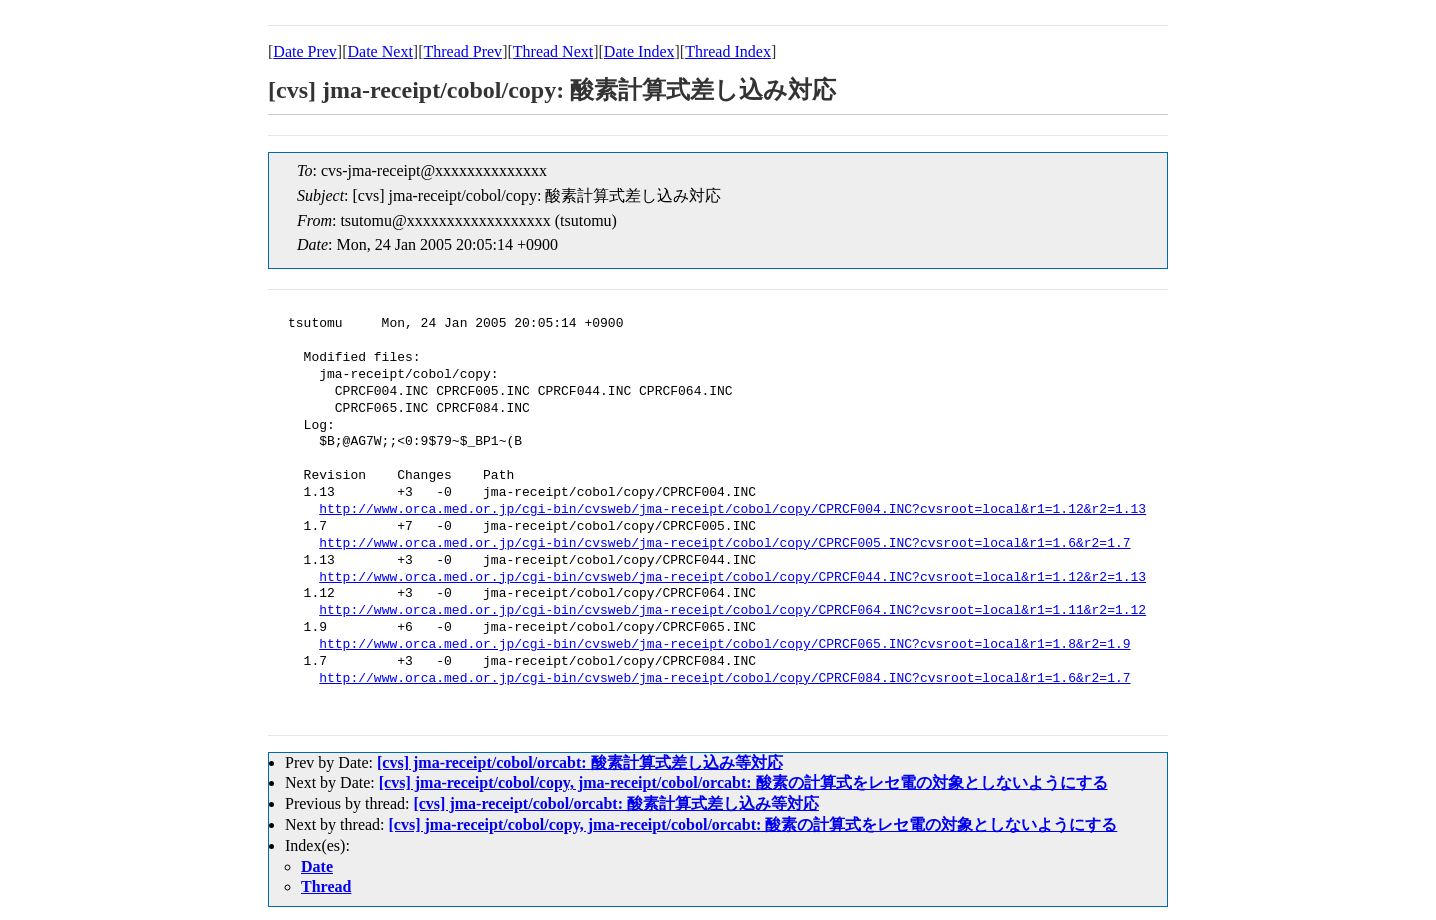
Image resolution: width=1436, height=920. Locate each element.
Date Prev (305, 51)
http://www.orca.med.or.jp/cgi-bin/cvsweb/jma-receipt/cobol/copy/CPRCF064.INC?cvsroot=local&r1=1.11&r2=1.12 (732, 611)
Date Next (380, 51)
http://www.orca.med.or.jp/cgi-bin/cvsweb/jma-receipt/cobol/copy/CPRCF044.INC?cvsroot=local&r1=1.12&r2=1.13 (732, 578)
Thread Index (728, 51)
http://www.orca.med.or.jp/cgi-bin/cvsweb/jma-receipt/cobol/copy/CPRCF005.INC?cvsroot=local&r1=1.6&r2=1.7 (724, 544)
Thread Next (553, 51)
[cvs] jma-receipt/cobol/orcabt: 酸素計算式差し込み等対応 (580, 762)
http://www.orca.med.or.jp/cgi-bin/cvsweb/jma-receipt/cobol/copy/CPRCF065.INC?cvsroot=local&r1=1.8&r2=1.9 (724, 645)
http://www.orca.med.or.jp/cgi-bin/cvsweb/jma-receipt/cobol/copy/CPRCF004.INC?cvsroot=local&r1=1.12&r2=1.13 (732, 510)
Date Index (639, 51)
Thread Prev (462, 51)
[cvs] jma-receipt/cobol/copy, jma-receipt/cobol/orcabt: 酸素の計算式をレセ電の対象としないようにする (743, 782)
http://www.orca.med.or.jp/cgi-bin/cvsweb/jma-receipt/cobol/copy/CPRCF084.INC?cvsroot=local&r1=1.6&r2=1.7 (724, 679)
